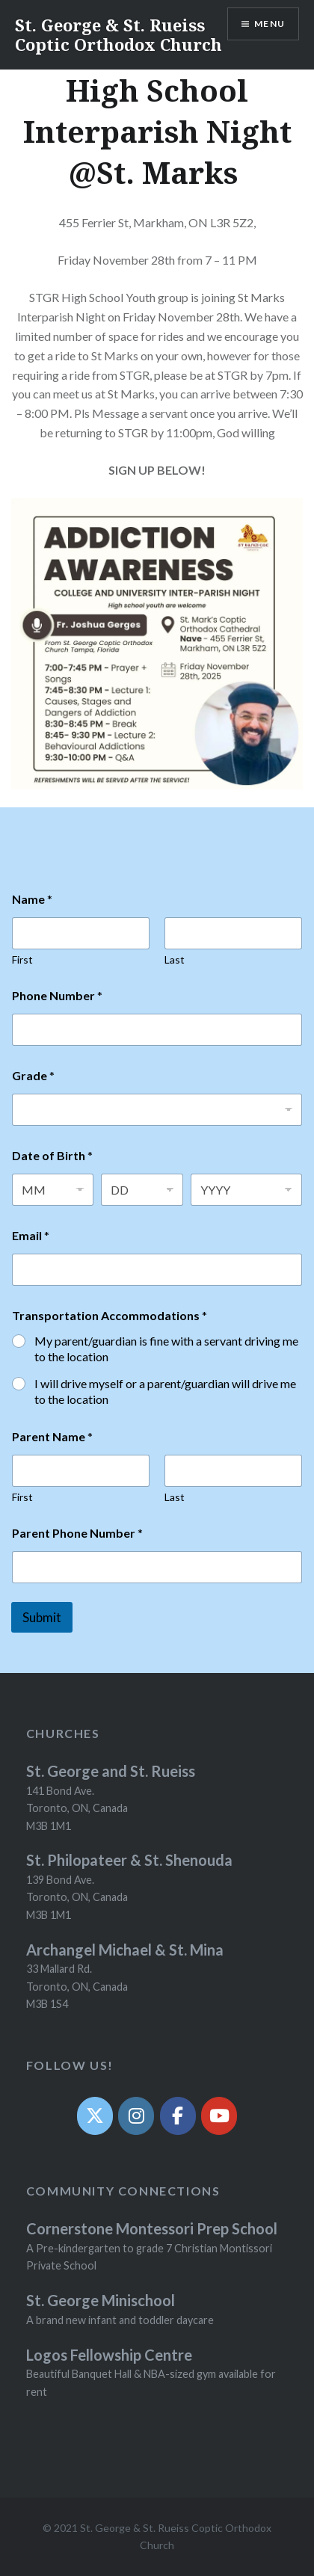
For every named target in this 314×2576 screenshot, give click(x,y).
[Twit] (95, 2116)
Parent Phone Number (77, 1533)
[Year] (246, 1190)
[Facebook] (178, 2116)
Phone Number (57, 995)
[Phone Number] (157, 1030)
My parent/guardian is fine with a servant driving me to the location (166, 1349)
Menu (269, 23)
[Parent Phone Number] (157, 1567)
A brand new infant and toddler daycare (120, 2320)
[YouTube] (219, 2116)
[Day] (141, 1190)
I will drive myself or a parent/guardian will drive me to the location (165, 1391)
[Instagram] (136, 2116)
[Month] (52, 1190)
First (22, 959)
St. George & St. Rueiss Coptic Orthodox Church (118, 34)
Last (174, 959)
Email (30, 1235)
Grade (33, 1075)
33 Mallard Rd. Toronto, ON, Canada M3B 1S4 (77, 1986)
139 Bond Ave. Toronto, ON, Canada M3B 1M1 (77, 1897)
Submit (41, 1617)
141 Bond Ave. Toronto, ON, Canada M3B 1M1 (77, 1808)
